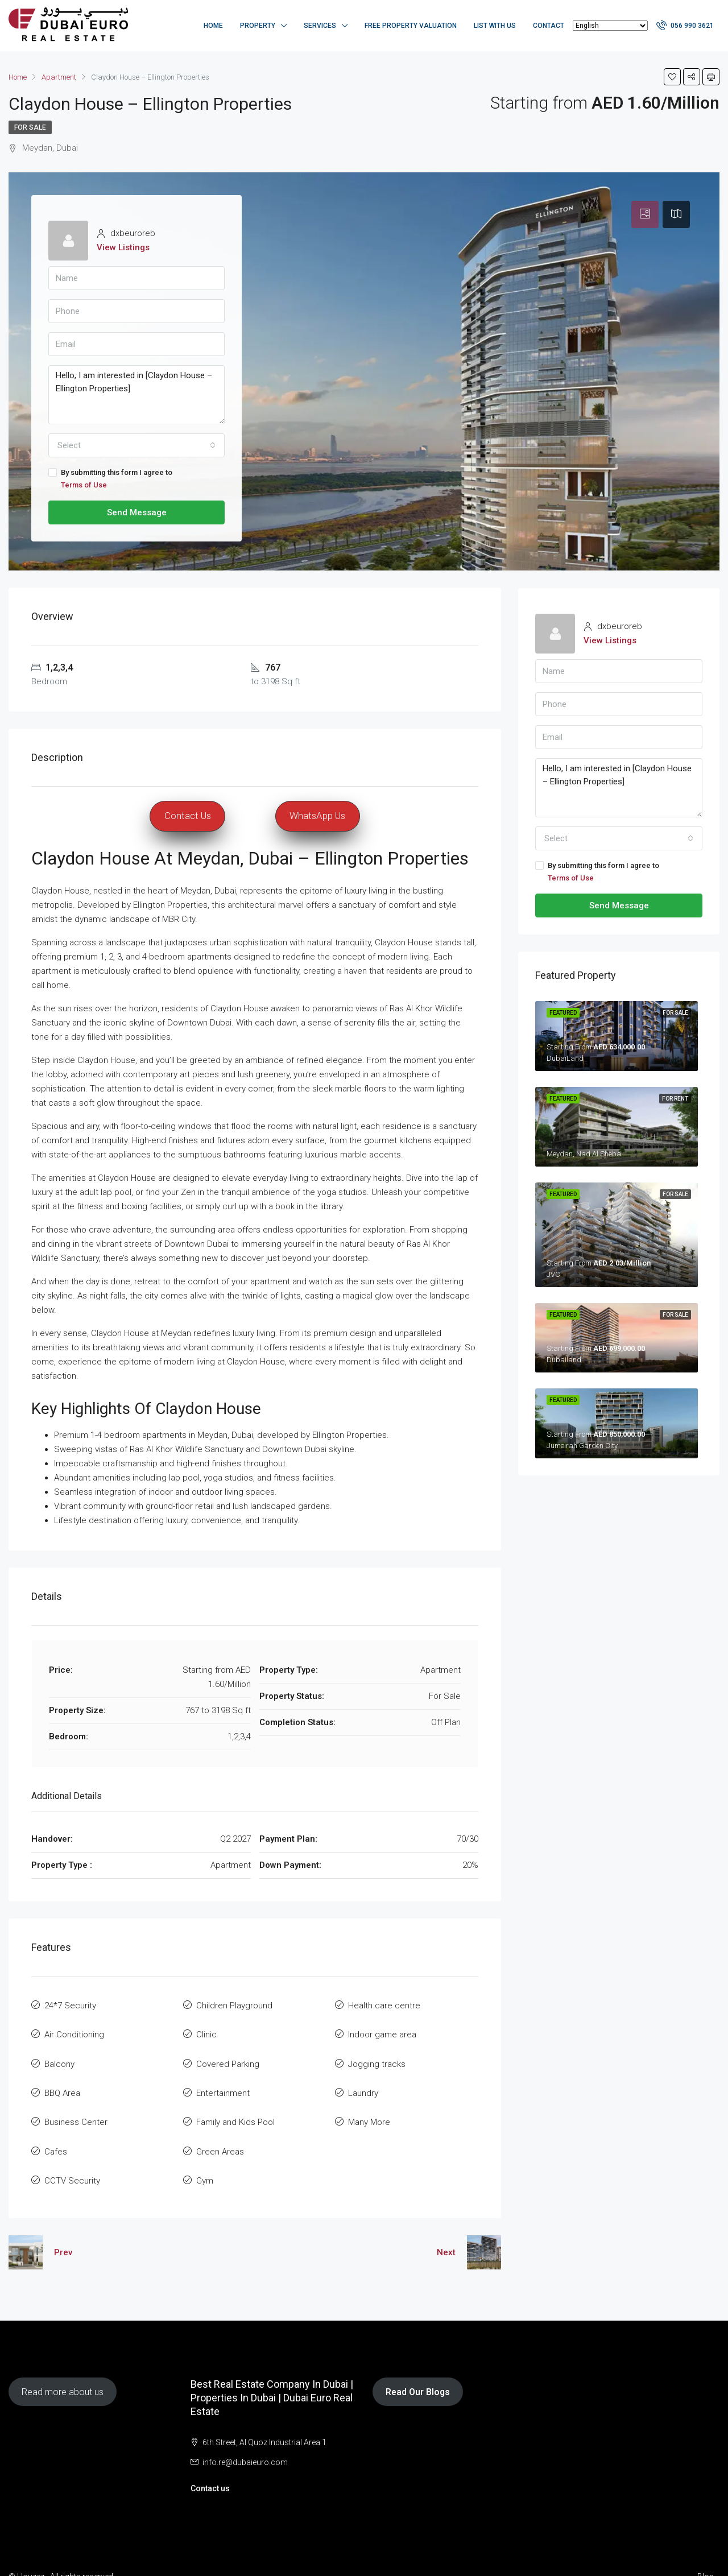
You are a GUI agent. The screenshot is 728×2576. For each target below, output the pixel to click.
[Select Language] (610, 25)
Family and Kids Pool (235, 2106)
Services (320, 26)
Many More (369, 2106)
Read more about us (63, 2367)
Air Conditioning (74, 2029)
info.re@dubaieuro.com (245, 2437)
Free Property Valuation (411, 26)
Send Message (137, 512)
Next (446, 2227)
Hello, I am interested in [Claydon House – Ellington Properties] (136, 394)
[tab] (645, 214)
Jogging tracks (377, 2055)
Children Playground (234, 2004)
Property (257, 26)
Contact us (210, 2463)
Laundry (363, 2080)
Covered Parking (227, 2055)
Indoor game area (382, 2029)
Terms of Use (84, 485)
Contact (548, 26)
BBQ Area (62, 2080)
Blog (705, 2551)
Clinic (206, 2029)
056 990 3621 (685, 25)
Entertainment (223, 2080)
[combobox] (136, 445)
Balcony (59, 2055)
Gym (204, 2157)
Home (213, 26)
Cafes (55, 2132)
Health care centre (384, 2004)
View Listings (123, 247)
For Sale (30, 127)
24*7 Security (70, 2004)
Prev (63, 2227)
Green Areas (220, 2132)
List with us (495, 26)
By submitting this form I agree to (136, 479)
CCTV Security (72, 2157)
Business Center (75, 2106)
